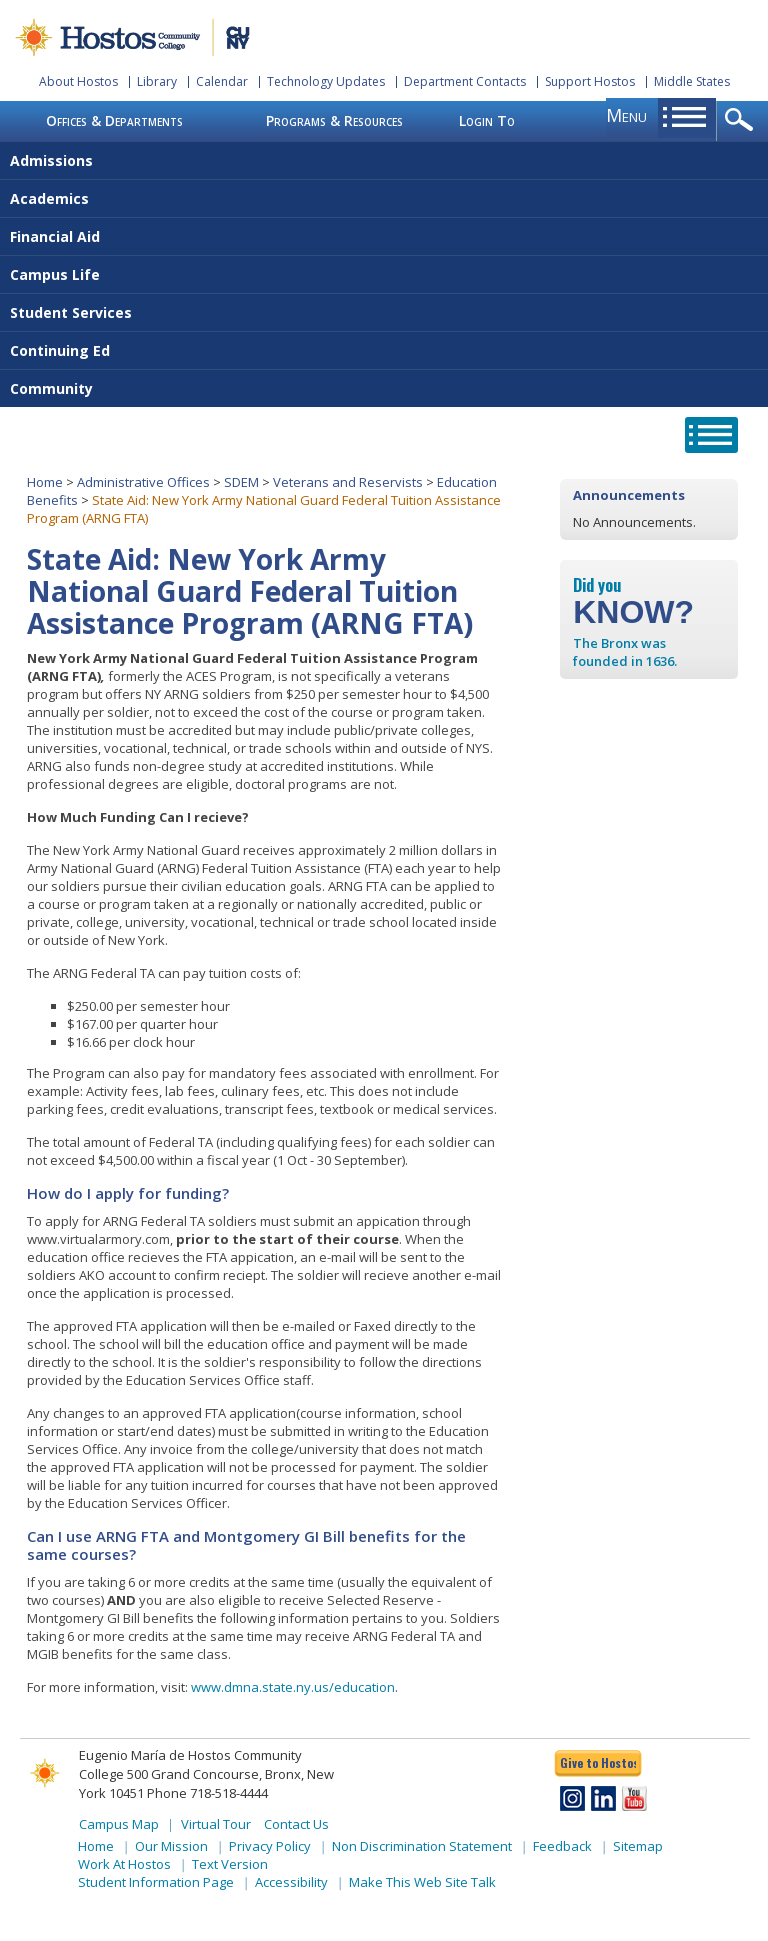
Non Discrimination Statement (422, 1846)
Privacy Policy (270, 1846)
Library (157, 81)
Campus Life (55, 274)
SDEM (241, 482)
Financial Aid (55, 236)
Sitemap (638, 1846)
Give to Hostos (598, 1762)
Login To (487, 120)
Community (51, 388)
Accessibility (291, 1882)
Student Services (71, 312)
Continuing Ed (60, 350)
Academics (49, 198)
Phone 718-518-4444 (207, 1793)
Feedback (562, 1846)
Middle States (692, 81)
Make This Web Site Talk (422, 1882)
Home (45, 482)
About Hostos (78, 81)
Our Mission (171, 1846)
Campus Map (119, 1824)
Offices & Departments (114, 120)
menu (626, 115)
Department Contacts (465, 81)
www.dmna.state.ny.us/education (293, 1687)
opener (742, 121)
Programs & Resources (334, 120)
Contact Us (296, 1824)
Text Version (230, 1864)
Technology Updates (326, 81)
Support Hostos (590, 81)
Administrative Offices (143, 482)
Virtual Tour (216, 1824)
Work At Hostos (124, 1864)
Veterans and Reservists (348, 482)
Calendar (222, 81)
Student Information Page (156, 1882)
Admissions (51, 160)
